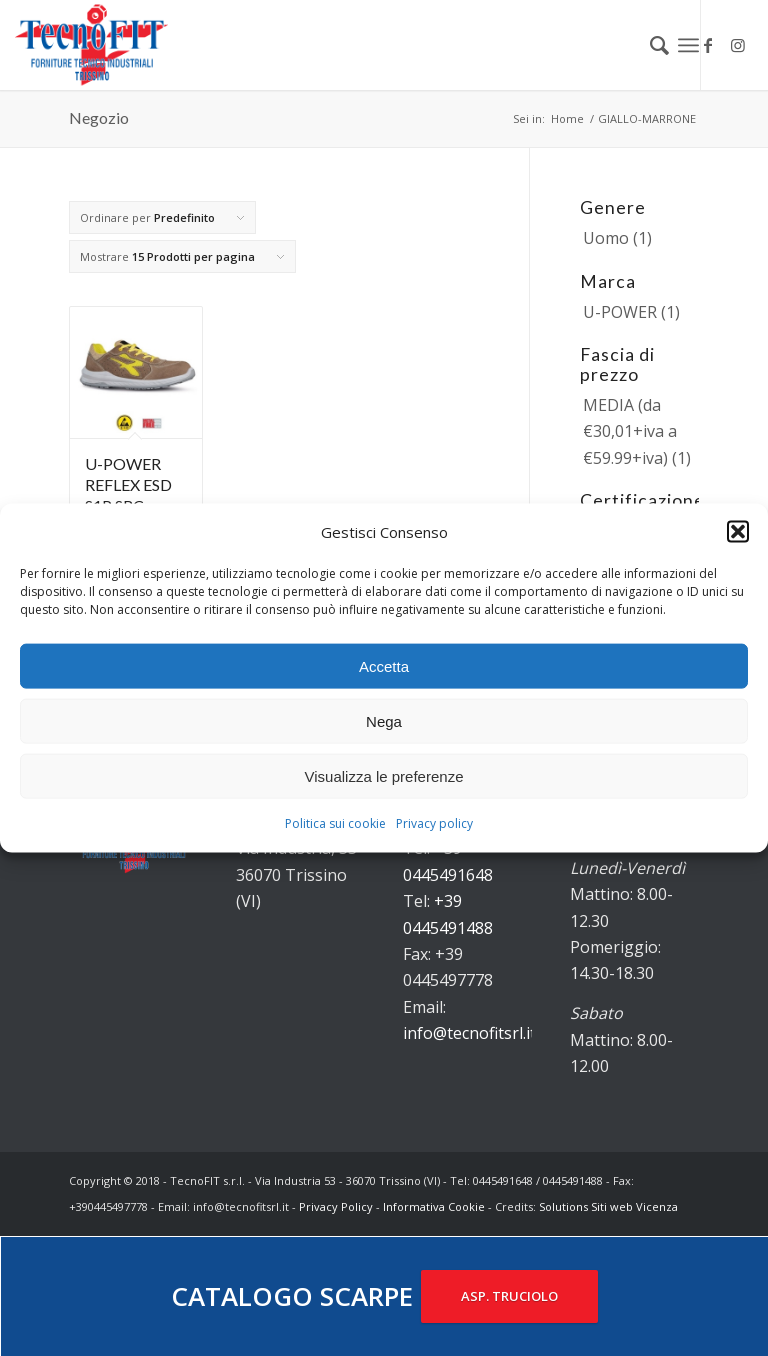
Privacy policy (434, 823)
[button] (738, 532)
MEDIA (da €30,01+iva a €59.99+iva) (630, 431)
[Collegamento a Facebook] (708, 45)
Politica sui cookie (335, 823)
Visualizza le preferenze (384, 776)
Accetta (384, 666)
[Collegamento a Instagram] (738, 45)
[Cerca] (649, 45)
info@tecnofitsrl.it (469, 1033)
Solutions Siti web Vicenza (608, 1206)
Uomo (606, 238)
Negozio (99, 117)
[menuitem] (649, 45)
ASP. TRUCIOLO (509, 1296)
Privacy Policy (336, 1206)
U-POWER (620, 312)
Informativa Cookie (434, 1206)
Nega (384, 721)
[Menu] (688, 45)
